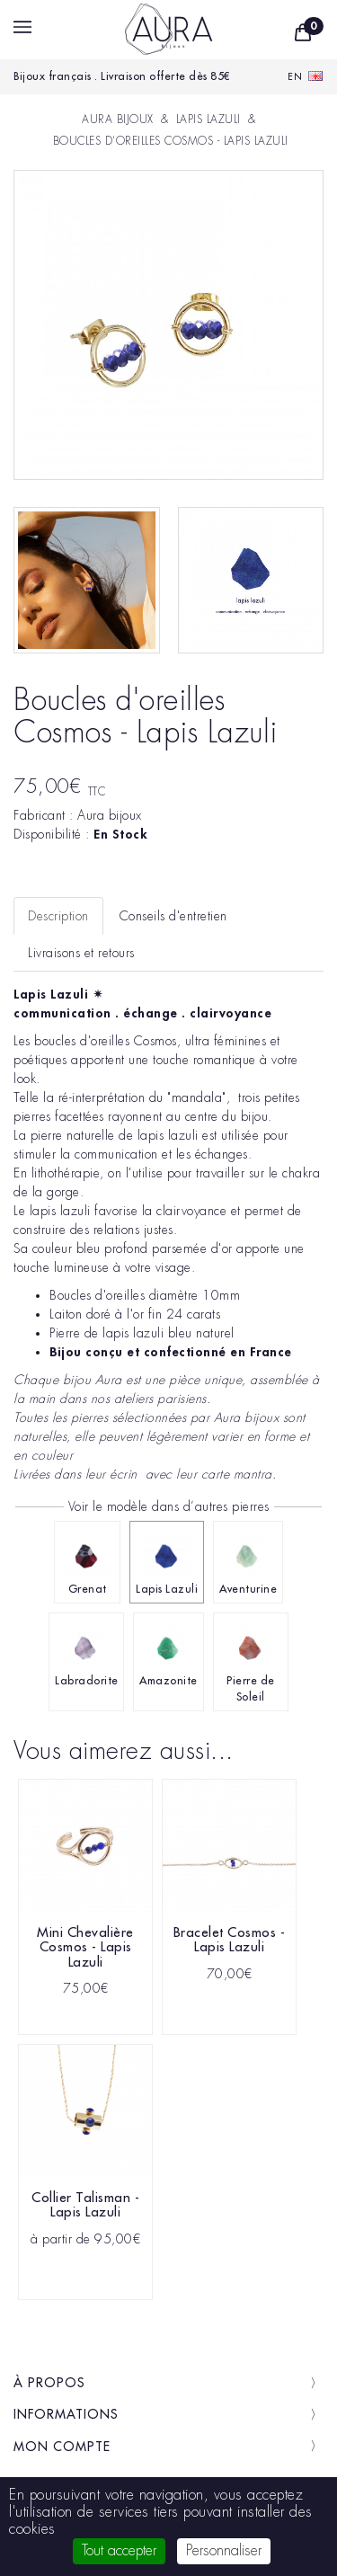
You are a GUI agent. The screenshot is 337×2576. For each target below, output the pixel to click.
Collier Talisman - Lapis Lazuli (85, 2205)
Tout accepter (119, 2551)
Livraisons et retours (81, 952)
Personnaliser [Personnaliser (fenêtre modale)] (224, 2551)
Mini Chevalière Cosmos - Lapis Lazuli (85, 1947)
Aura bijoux (109, 815)
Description (58, 916)
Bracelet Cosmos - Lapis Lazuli (229, 1940)
